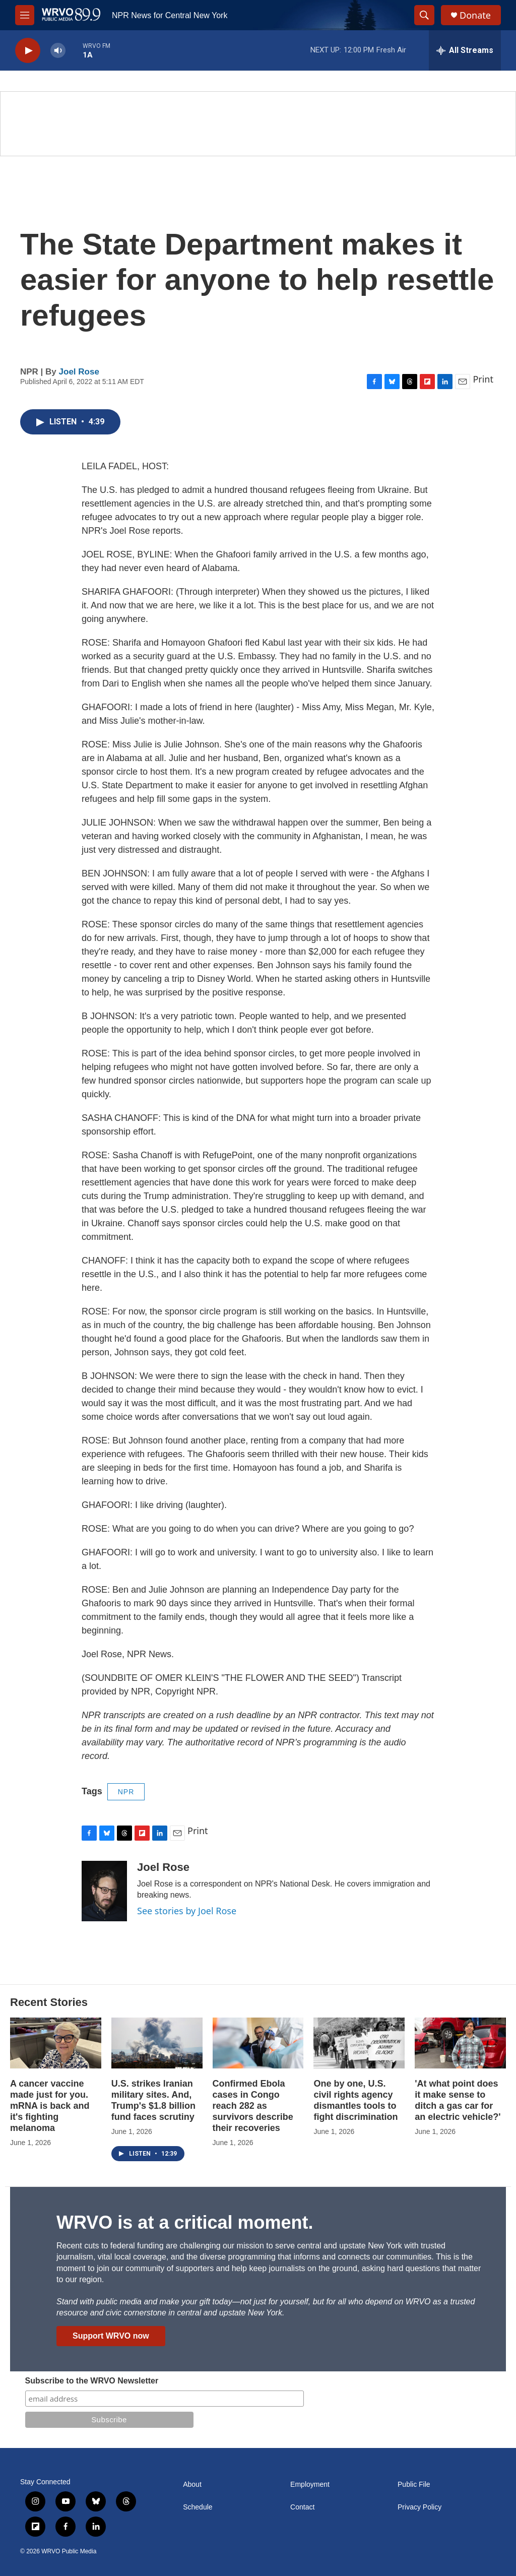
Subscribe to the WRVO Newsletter (92, 2380)
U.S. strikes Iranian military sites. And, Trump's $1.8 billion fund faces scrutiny (153, 2100)
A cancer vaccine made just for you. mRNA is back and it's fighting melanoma (49, 2106)
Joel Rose (79, 371)
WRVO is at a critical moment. (184, 2222)
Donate (475, 15)
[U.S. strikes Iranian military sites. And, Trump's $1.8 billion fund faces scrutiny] (157, 2043)
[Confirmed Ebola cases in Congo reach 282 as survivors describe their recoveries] (258, 2043)
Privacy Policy (419, 2507)
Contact (302, 2507)
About (192, 2484)
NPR (126, 1792)
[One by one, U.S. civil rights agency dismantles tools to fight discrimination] (359, 2043)
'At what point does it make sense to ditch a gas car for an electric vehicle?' (457, 2100)
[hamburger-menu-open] (24, 15)
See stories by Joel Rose (186, 1911)
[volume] (58, 50)
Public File (414, 2484)
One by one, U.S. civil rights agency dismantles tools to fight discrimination (355, 2100)
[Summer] (258, 124)
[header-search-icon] (424, 15)
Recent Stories (49, 2002)
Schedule (197, 2507)
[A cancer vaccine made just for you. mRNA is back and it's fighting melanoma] (55, 2043)
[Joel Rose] (104, 1891)
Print (483, 379)
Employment (310, 2484)
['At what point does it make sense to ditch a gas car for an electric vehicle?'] (460, 2043)
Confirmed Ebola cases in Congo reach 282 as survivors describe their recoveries (253, 2106)
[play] (28, 50)
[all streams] (465, 50)
